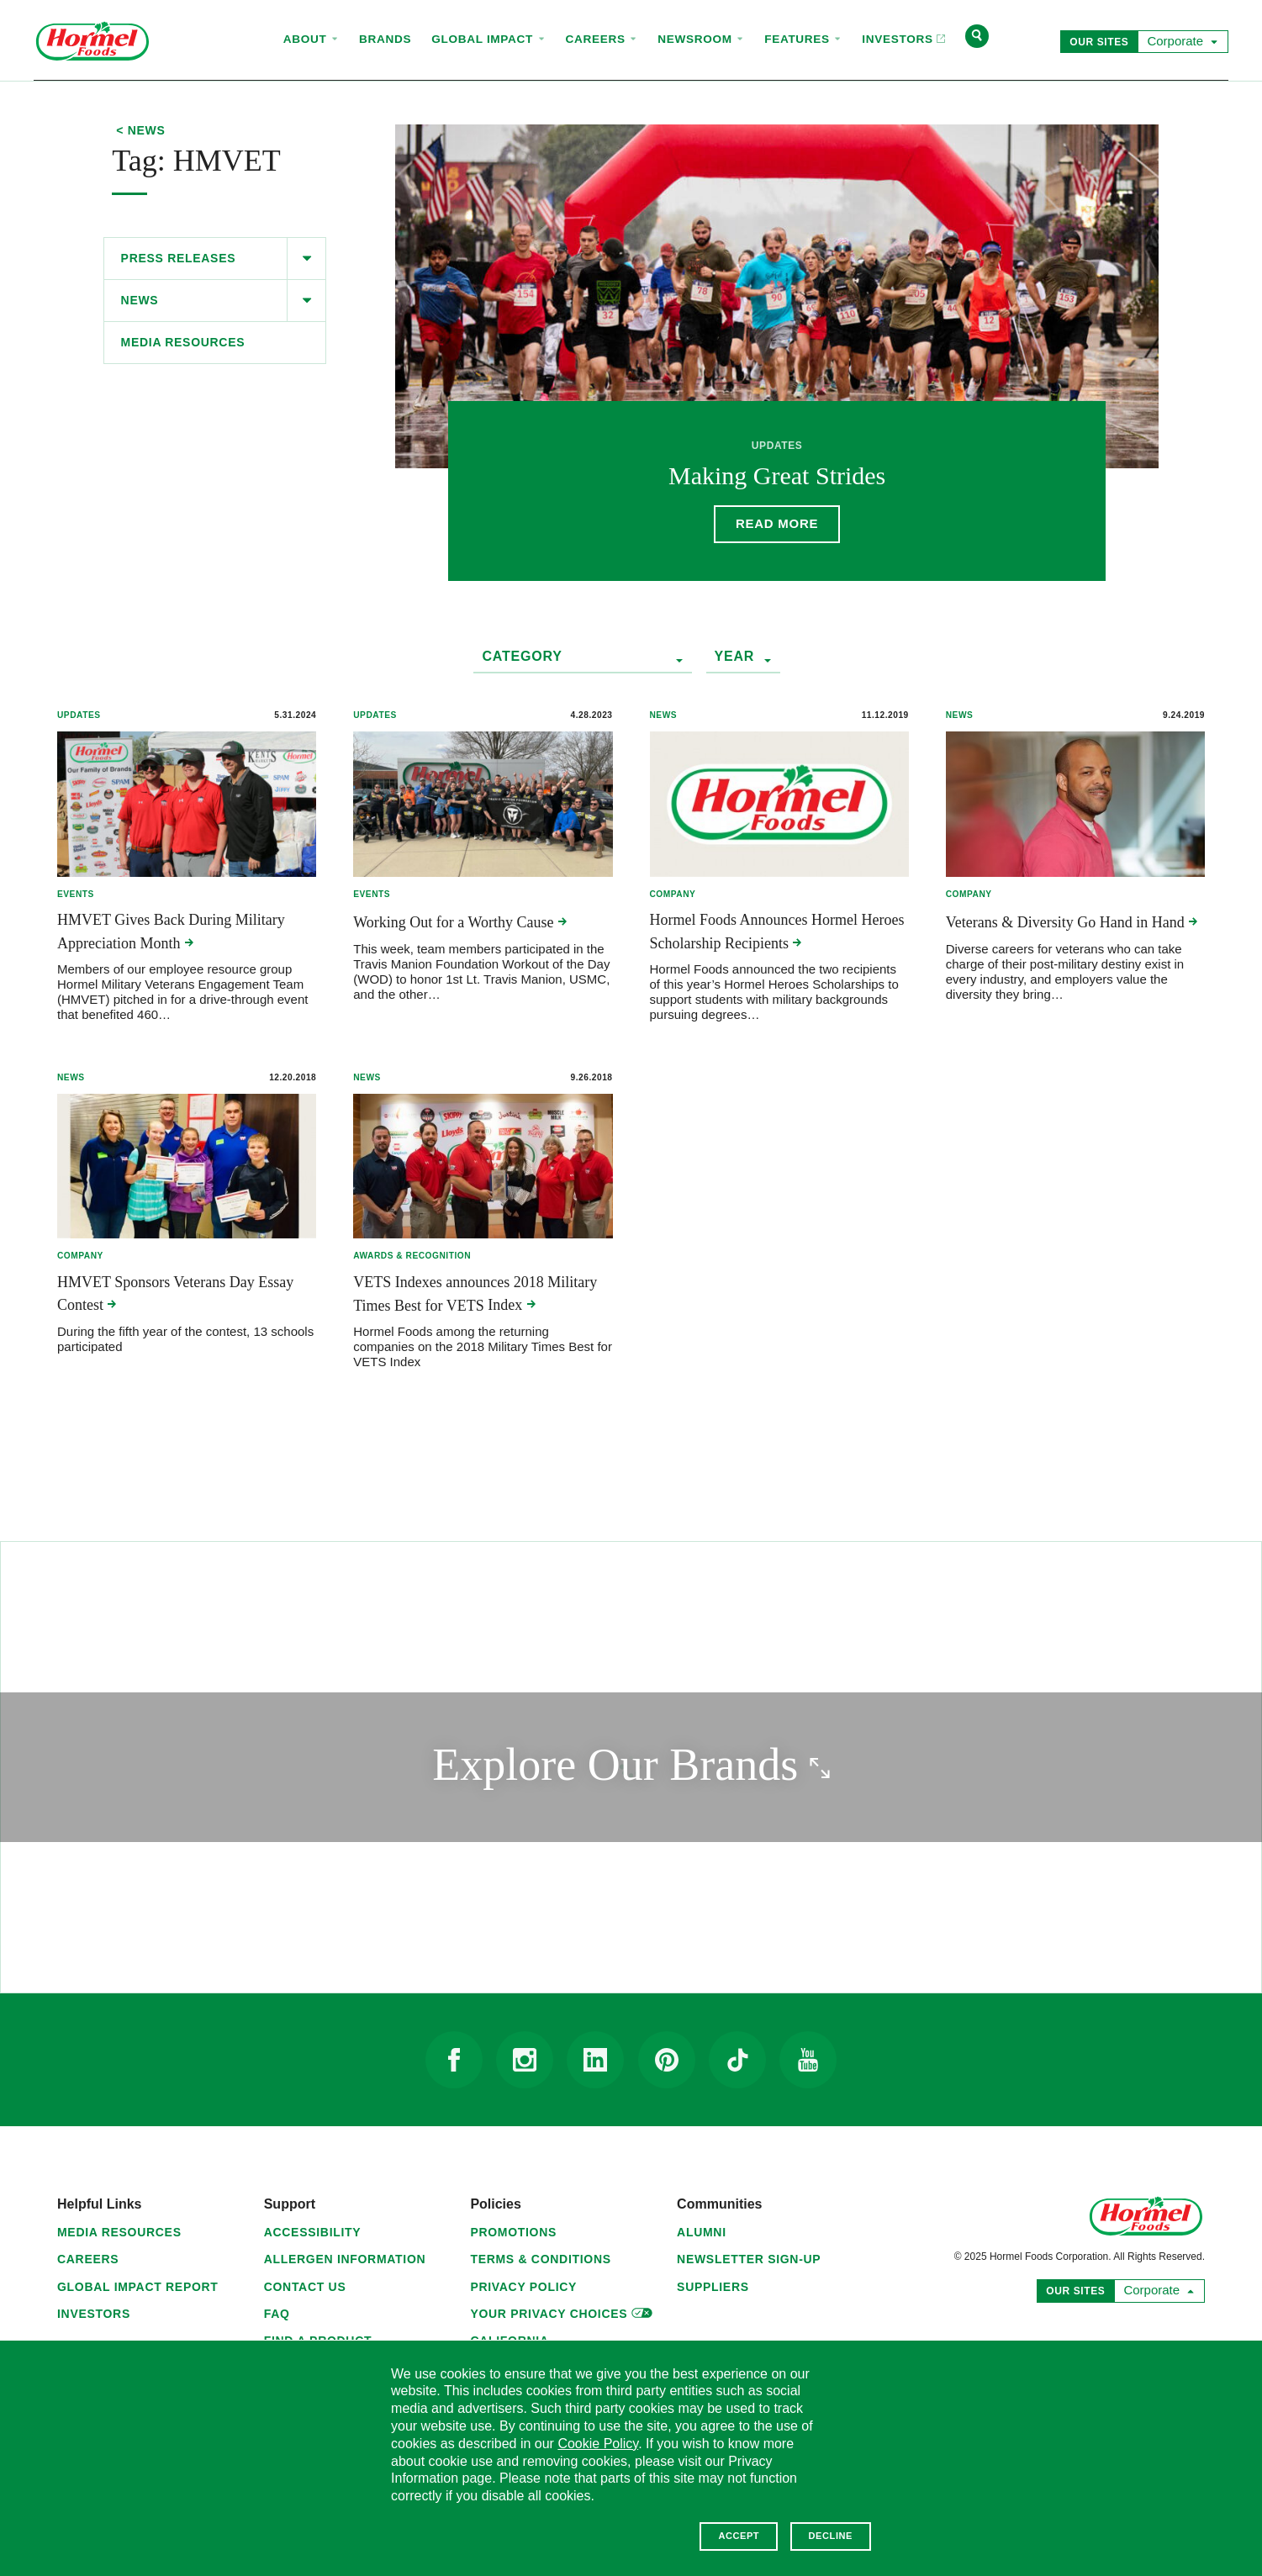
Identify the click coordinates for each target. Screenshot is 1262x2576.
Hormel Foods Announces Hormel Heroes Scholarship (777, 931)
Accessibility (313, 2232)
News (140, 300)
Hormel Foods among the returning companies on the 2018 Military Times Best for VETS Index (482, 1346)
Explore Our (700, 1764)
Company (673, 894)
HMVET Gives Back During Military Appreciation (171, 931)
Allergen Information (345, 2259)
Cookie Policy (597, 2443)
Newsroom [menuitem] (700, 39)
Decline (831, 2536)
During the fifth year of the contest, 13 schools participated (185, 1339)
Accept (738, 2536)
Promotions (513, 2232)
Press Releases (178, 258)
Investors (93, 2313)
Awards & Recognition (412, 1255)
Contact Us (305, 2287)
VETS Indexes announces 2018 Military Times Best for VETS (475, 1293)
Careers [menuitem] (602, 39)
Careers (88, 2259)
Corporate (1178, 39)
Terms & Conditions (540, 2259)
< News (140, 130)
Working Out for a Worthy (460, 922)
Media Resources (183, 342)
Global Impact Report (138, 2287)
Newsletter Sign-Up (749, 2259)
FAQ (277, 2313)
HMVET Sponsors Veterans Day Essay (175, 1293)
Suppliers (713, 2287)
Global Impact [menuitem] (488, 39)
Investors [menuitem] (898, 23)
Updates (79, 715)
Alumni (701, 2232)
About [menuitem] (311, 39)
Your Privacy (561, 2311)
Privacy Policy (523, 2287)
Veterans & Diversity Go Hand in (1071, 922)
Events (75, 894)
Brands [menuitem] (385, 39)
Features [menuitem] (803, 39)
